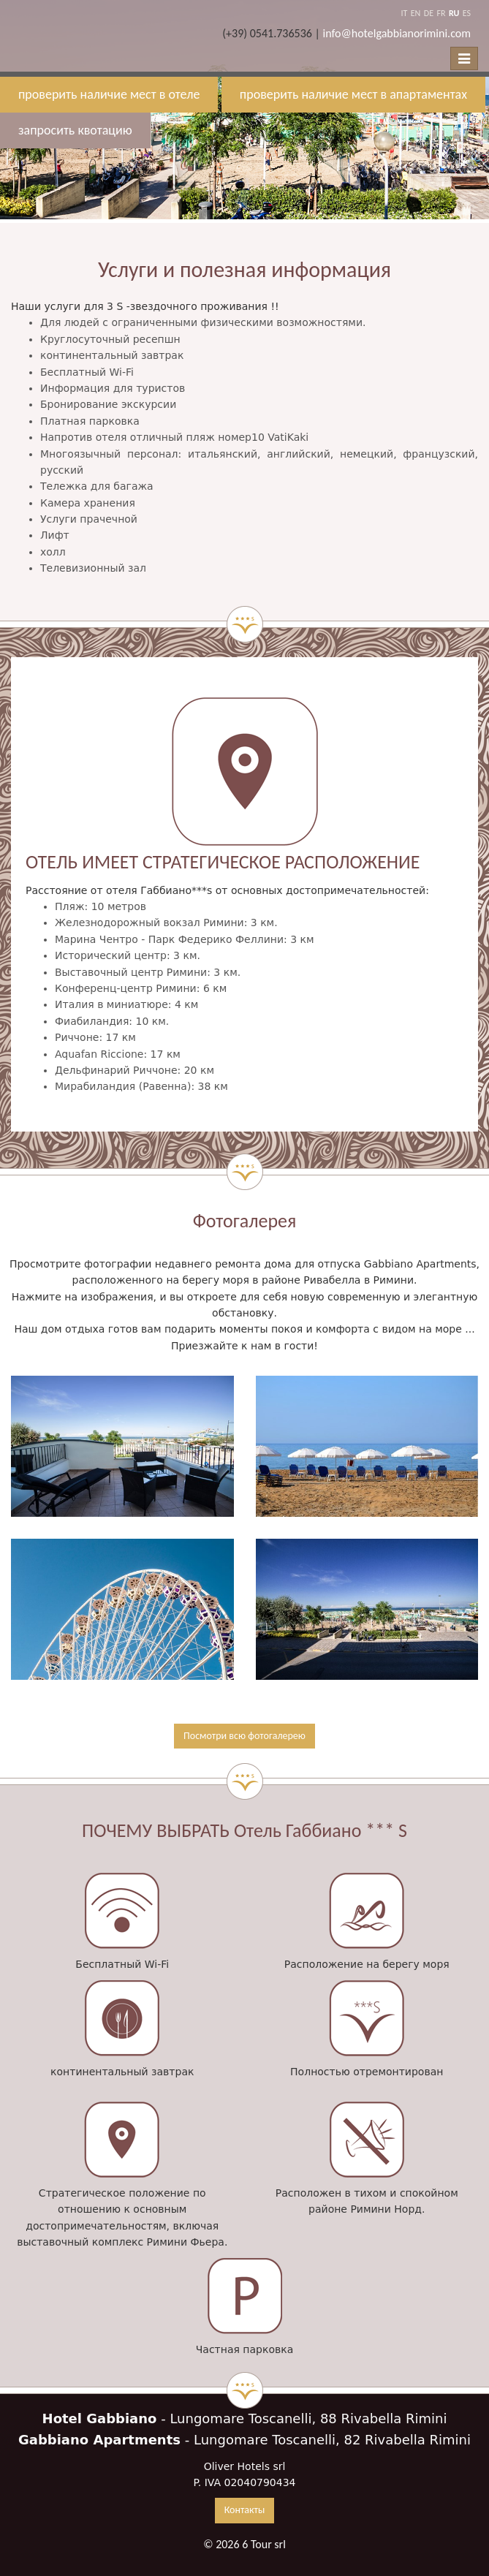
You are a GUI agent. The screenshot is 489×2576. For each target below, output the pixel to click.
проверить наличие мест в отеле (109, 94)
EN (416, 13)
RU (454, 13)
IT (404, 13)
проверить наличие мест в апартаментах (353, 94)
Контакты (244, 2510)
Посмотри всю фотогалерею (244, 1736)
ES (467, 13)
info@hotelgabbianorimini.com (397, 33)
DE (428, 13)
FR (440, 13)
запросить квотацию (75, 130)
